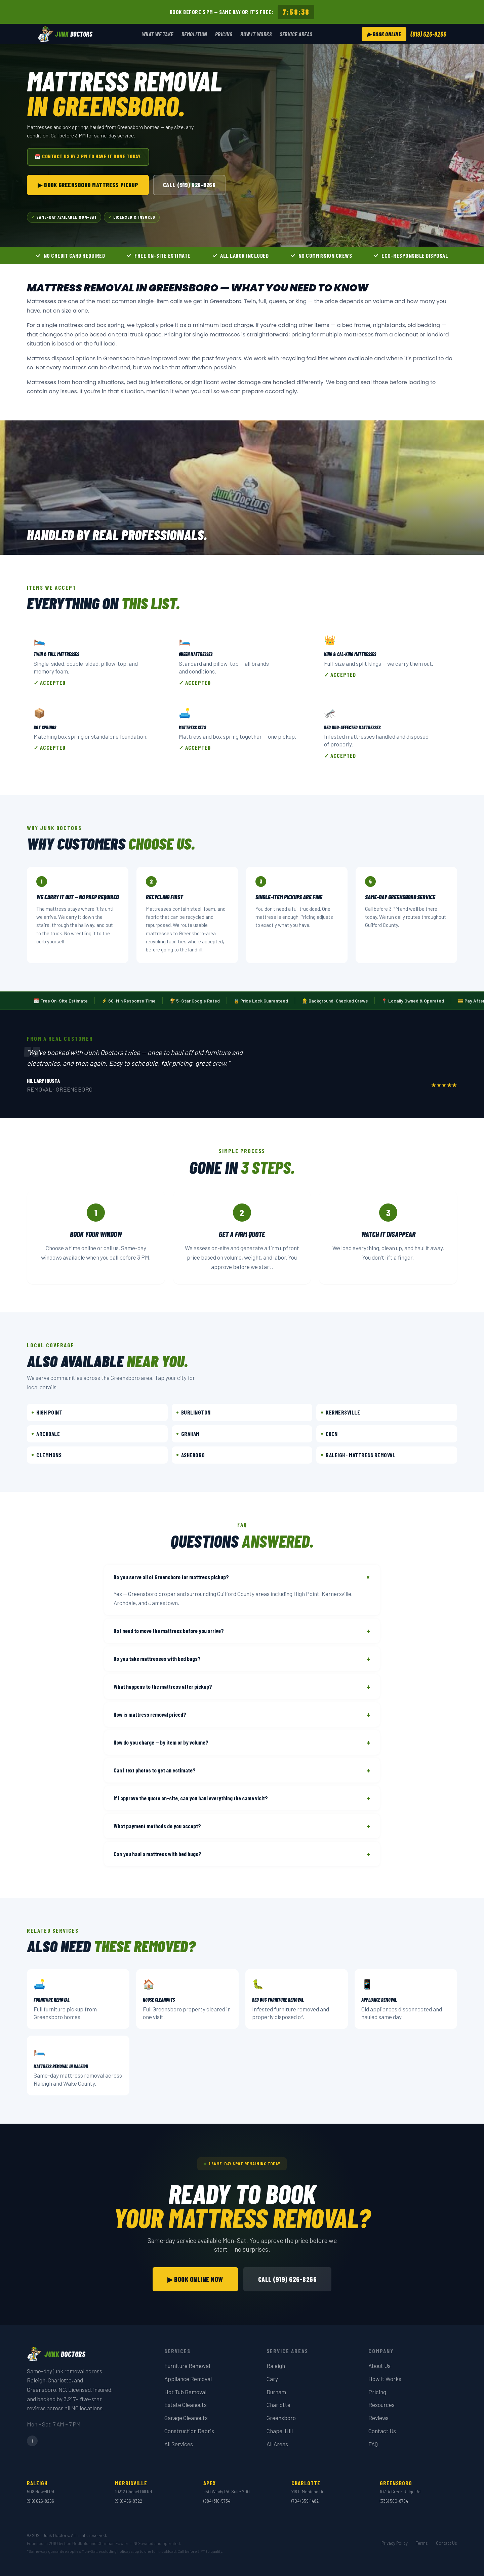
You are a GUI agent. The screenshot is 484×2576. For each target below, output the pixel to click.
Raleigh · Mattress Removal (358, 1454)
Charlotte (278, 2404)
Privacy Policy (394, 2543)
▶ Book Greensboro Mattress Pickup (88, 185)
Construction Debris (189, 2430)
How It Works (256, 34)
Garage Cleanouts (186, 2417)
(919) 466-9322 (128, 2501)
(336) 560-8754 (394, 2501)
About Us (379, 2365)
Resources (381, 2404)
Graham (188, 1433)
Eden (329, 1433)
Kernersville (340, 1412)
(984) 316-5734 (216, 2501)
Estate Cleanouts (185, 2404)
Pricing (224, 34)
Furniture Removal (187, 2365)
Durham (276, 2391)
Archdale (46, 1433)
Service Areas (296, 34)
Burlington (193, 1412)
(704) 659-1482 (305, 2501)
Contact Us (382, 2430)
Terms (422, 2543)
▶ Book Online (384, 34)
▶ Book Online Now (195, 2279)
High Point (47, 1412)
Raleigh (276, 2365)
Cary (272, 2378)
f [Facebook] (32, 2441)
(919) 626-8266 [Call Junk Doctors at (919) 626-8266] (428, 34)
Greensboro (281, 2417)
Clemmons (47, 1454)
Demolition (194, 34)
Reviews (378, 2417)
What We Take (157, 34)
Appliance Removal (188, 2378)
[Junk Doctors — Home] (65, 34)
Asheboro (190, 1454)
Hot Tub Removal (185, 2391)
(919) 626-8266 (40, 2501)
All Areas (277, 2444)
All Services (178, 2444)
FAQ (373, 2444)
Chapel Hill (280, 2430)
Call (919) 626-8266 (189, 185)
